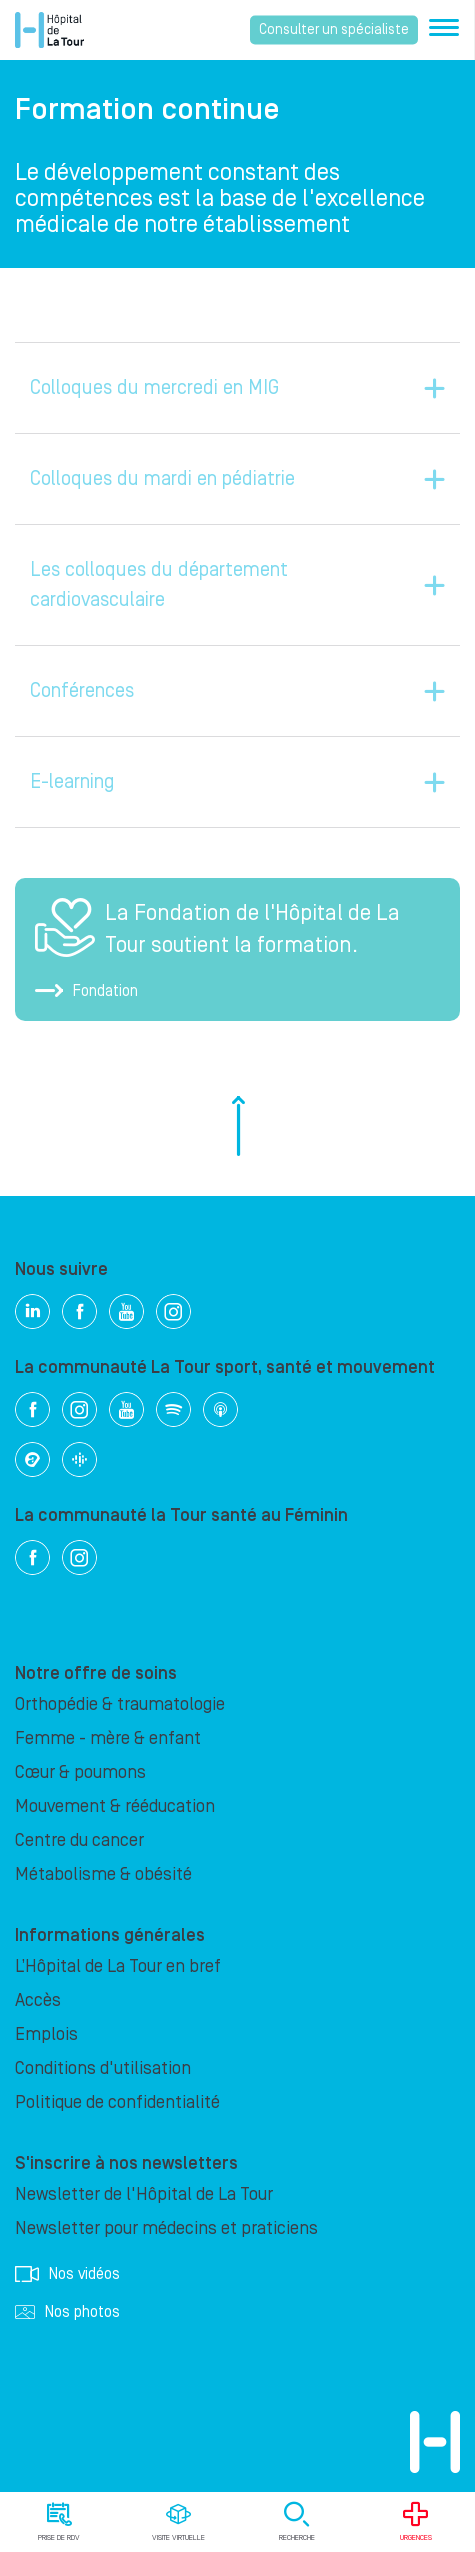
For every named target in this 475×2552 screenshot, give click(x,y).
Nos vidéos (67, 2274)
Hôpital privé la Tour (49, 30)
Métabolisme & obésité (103, 1874)
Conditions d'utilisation (103, 2068)
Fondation (86, 991)
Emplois (46, 2034)
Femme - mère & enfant (108, 1738)
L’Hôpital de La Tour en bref (118, 1966)
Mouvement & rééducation (115, 1806)
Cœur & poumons (80, 1772)
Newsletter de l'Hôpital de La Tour (144, 2194)
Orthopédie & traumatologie (120, 1704)
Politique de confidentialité (117, 2102)
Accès (38, 2000)
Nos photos (67, 2312)
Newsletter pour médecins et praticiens (166, 2228)
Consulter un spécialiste (334, 30)
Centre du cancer (79, 1840)
